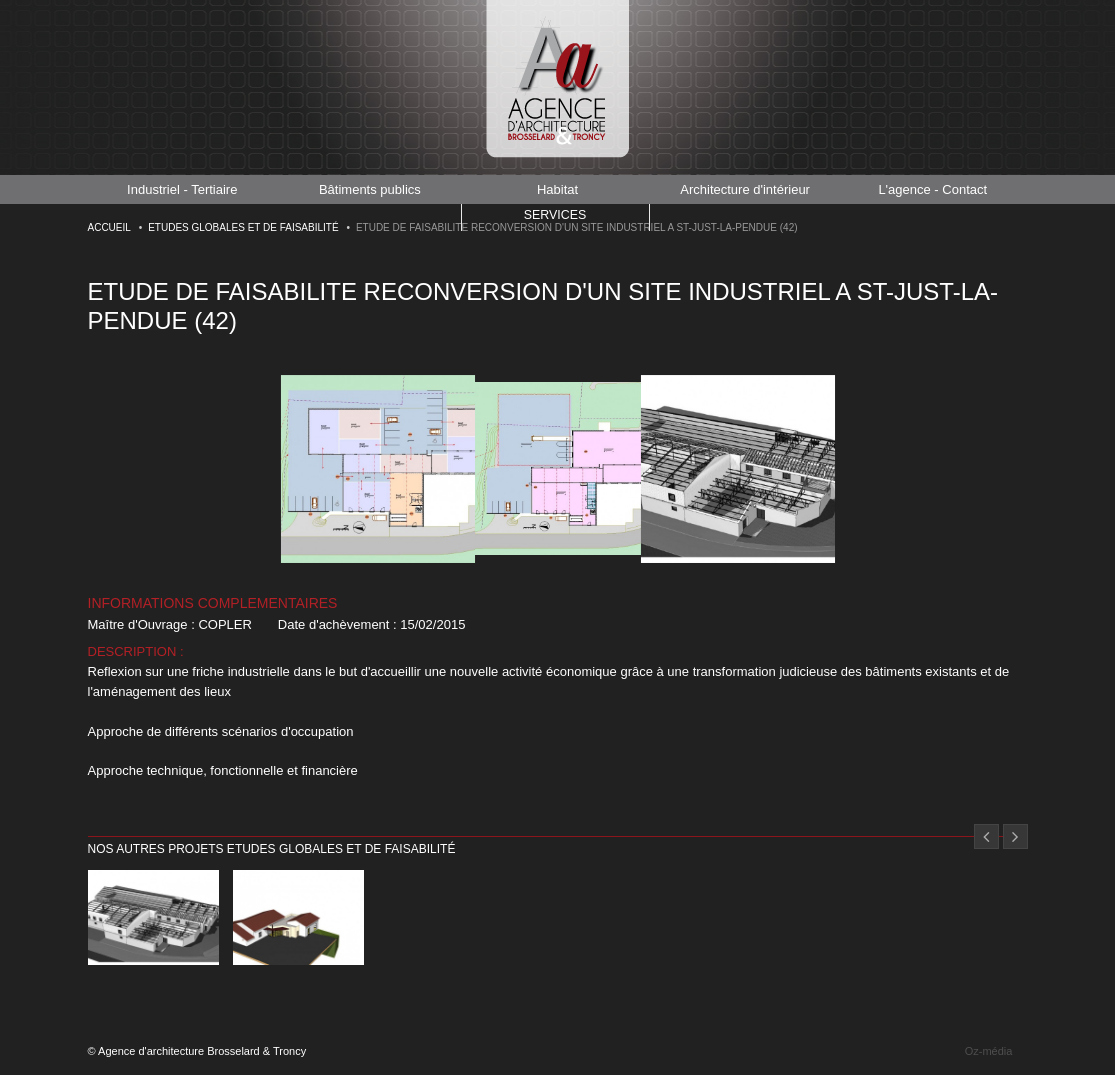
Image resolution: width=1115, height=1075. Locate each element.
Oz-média (989, 1051)
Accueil (109, 227)
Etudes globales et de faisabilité (243, 227)
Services (555, 217)
